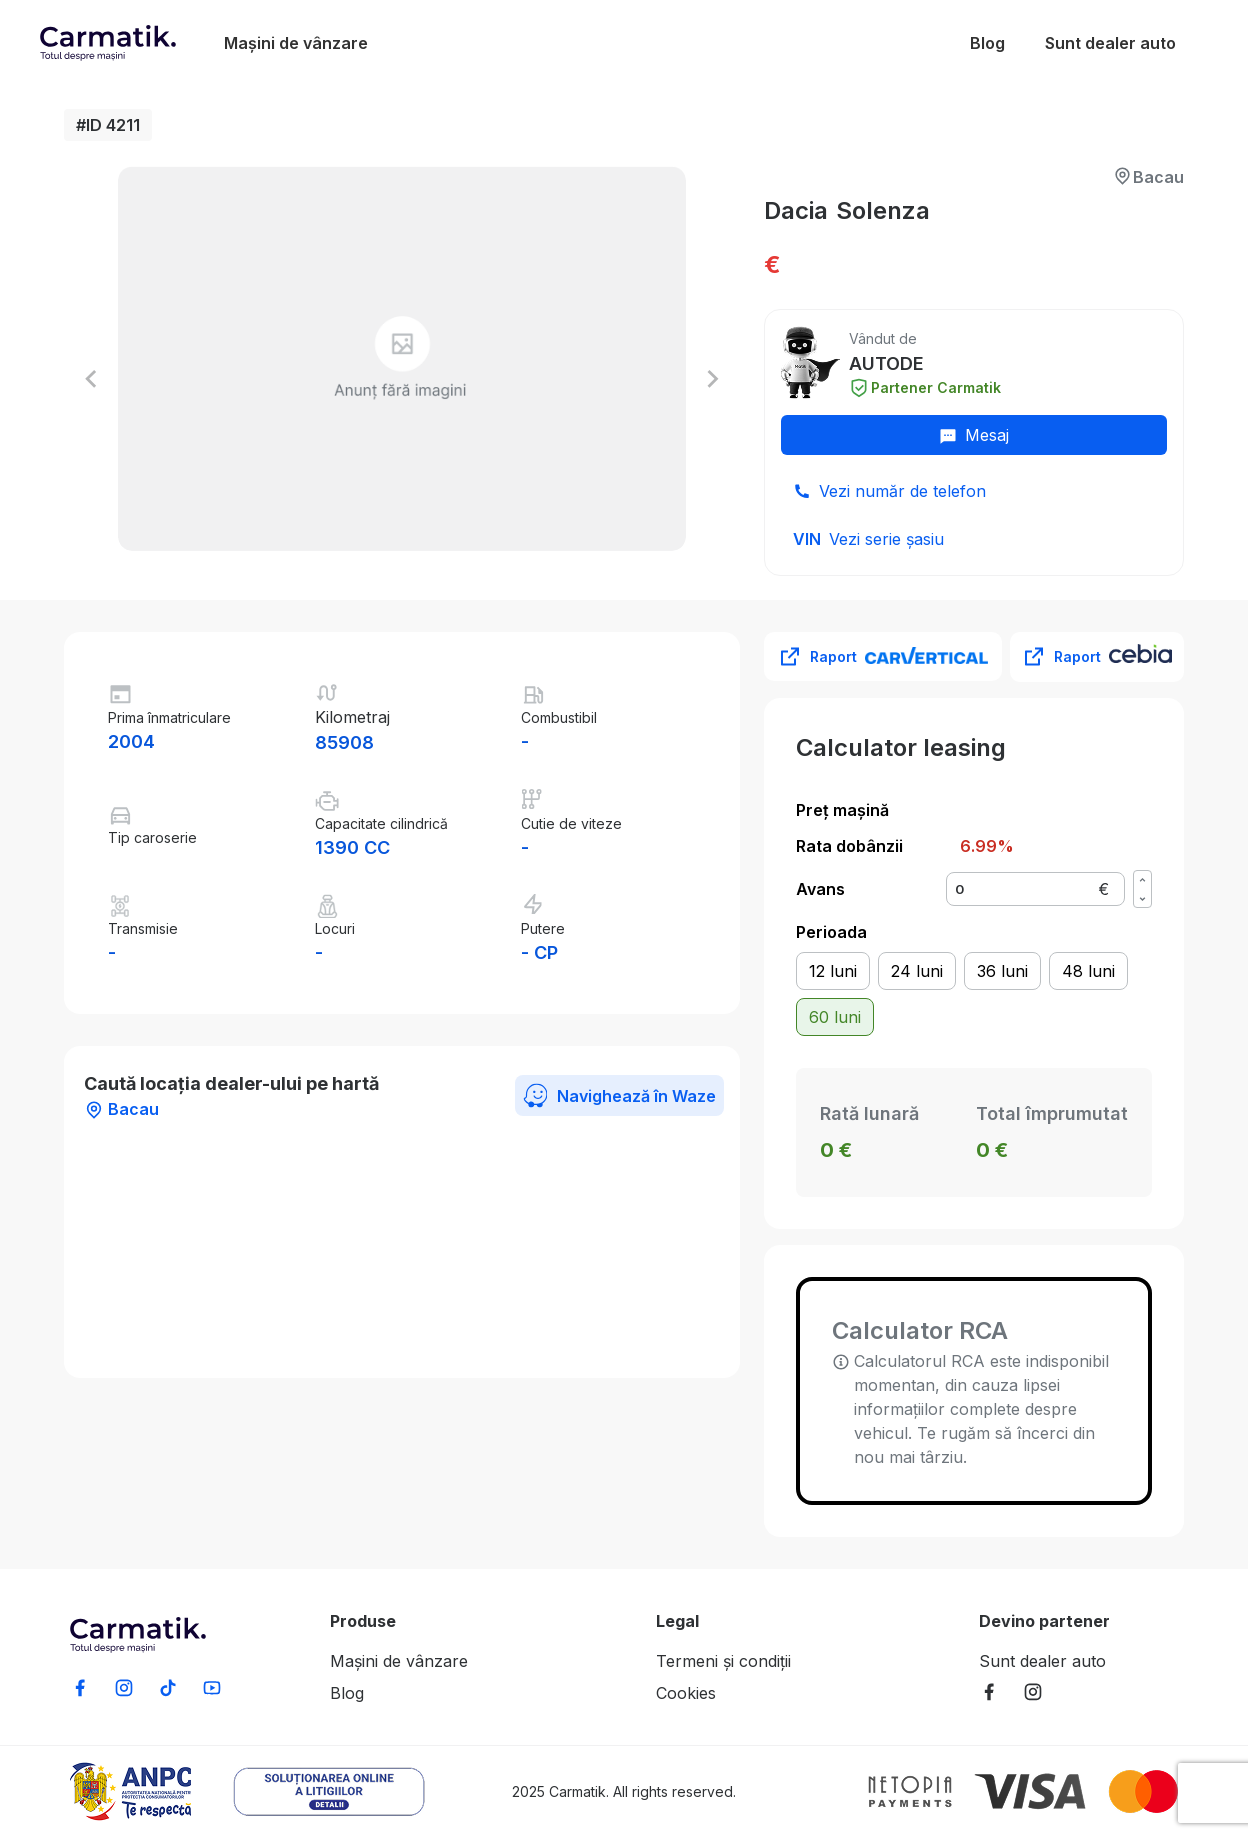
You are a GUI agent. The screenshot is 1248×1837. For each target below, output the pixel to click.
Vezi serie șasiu (886, 539)
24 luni (917, 971)
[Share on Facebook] (80, 1687)
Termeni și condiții (723, 1661)
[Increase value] (1142, 879)
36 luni (1002, 971)
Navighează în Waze (619, 1095)
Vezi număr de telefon (902, 491)
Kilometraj (352, 717)
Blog (987, 43)
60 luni (835, 1017)
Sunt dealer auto (1110, 43)
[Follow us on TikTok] (168, 1687)
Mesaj (974, 435)
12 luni (833, 971)
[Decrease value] (1142, 898)
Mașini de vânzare (296, 43)
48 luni (1088, 971)
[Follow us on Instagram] (124, 1687)
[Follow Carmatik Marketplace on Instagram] (1033, 1691)
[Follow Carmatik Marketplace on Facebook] (989, 1691)
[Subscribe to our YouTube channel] (212, 1687)
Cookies (686, 1693)
